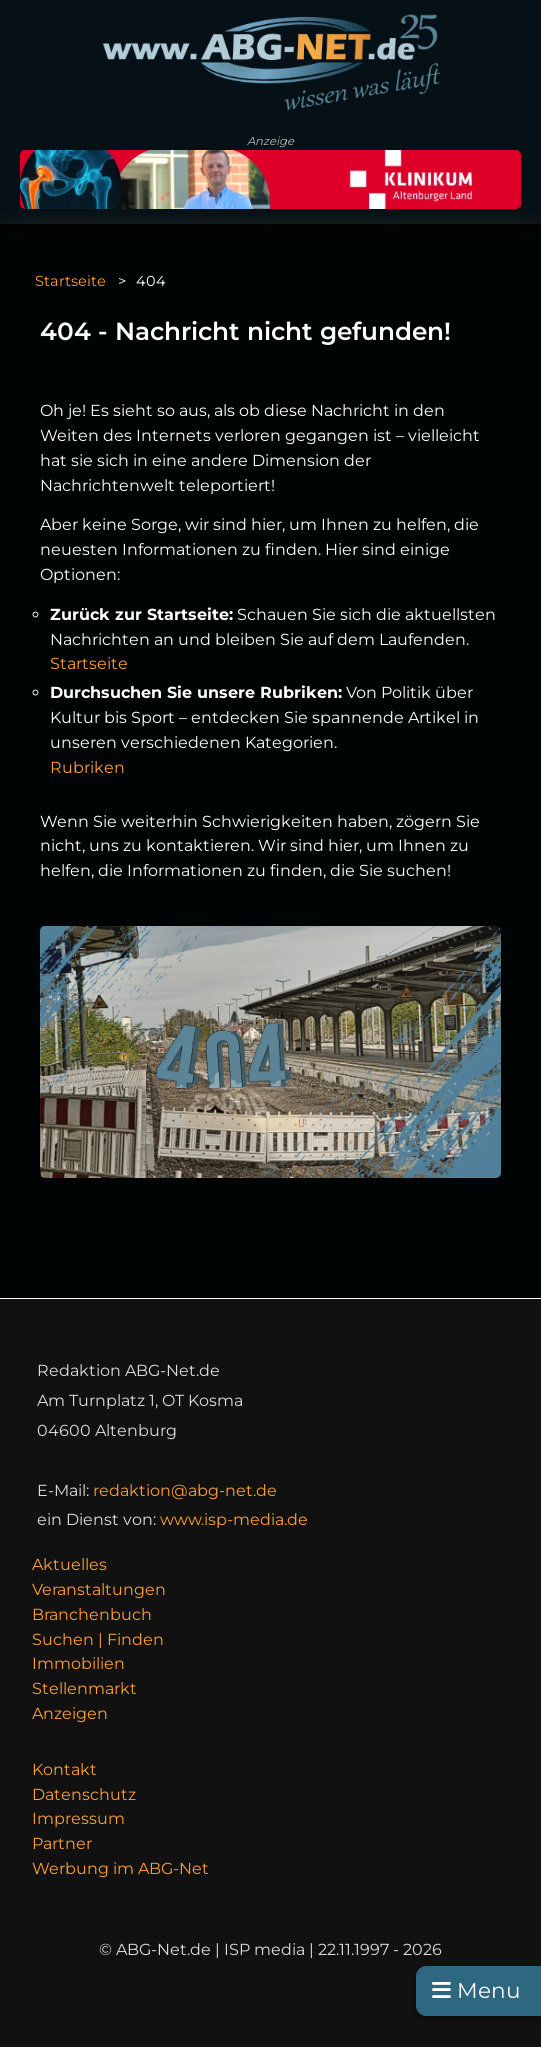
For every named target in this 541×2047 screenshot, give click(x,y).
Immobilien (78, 1663)
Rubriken (87, 767)
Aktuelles (69, 1564)
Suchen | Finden (98, 1639)
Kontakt (64, 1769)
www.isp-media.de (234, 1519)
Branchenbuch (92, 1614)
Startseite (70, 281)
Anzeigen (70, 1713)
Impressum (78, 1818)
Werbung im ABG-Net (120, 1868)
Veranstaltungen (99, 1589)
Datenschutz (84, 1794)
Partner (62, 1843)
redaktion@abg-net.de (185, 1490)
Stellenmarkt (84, 1688)
